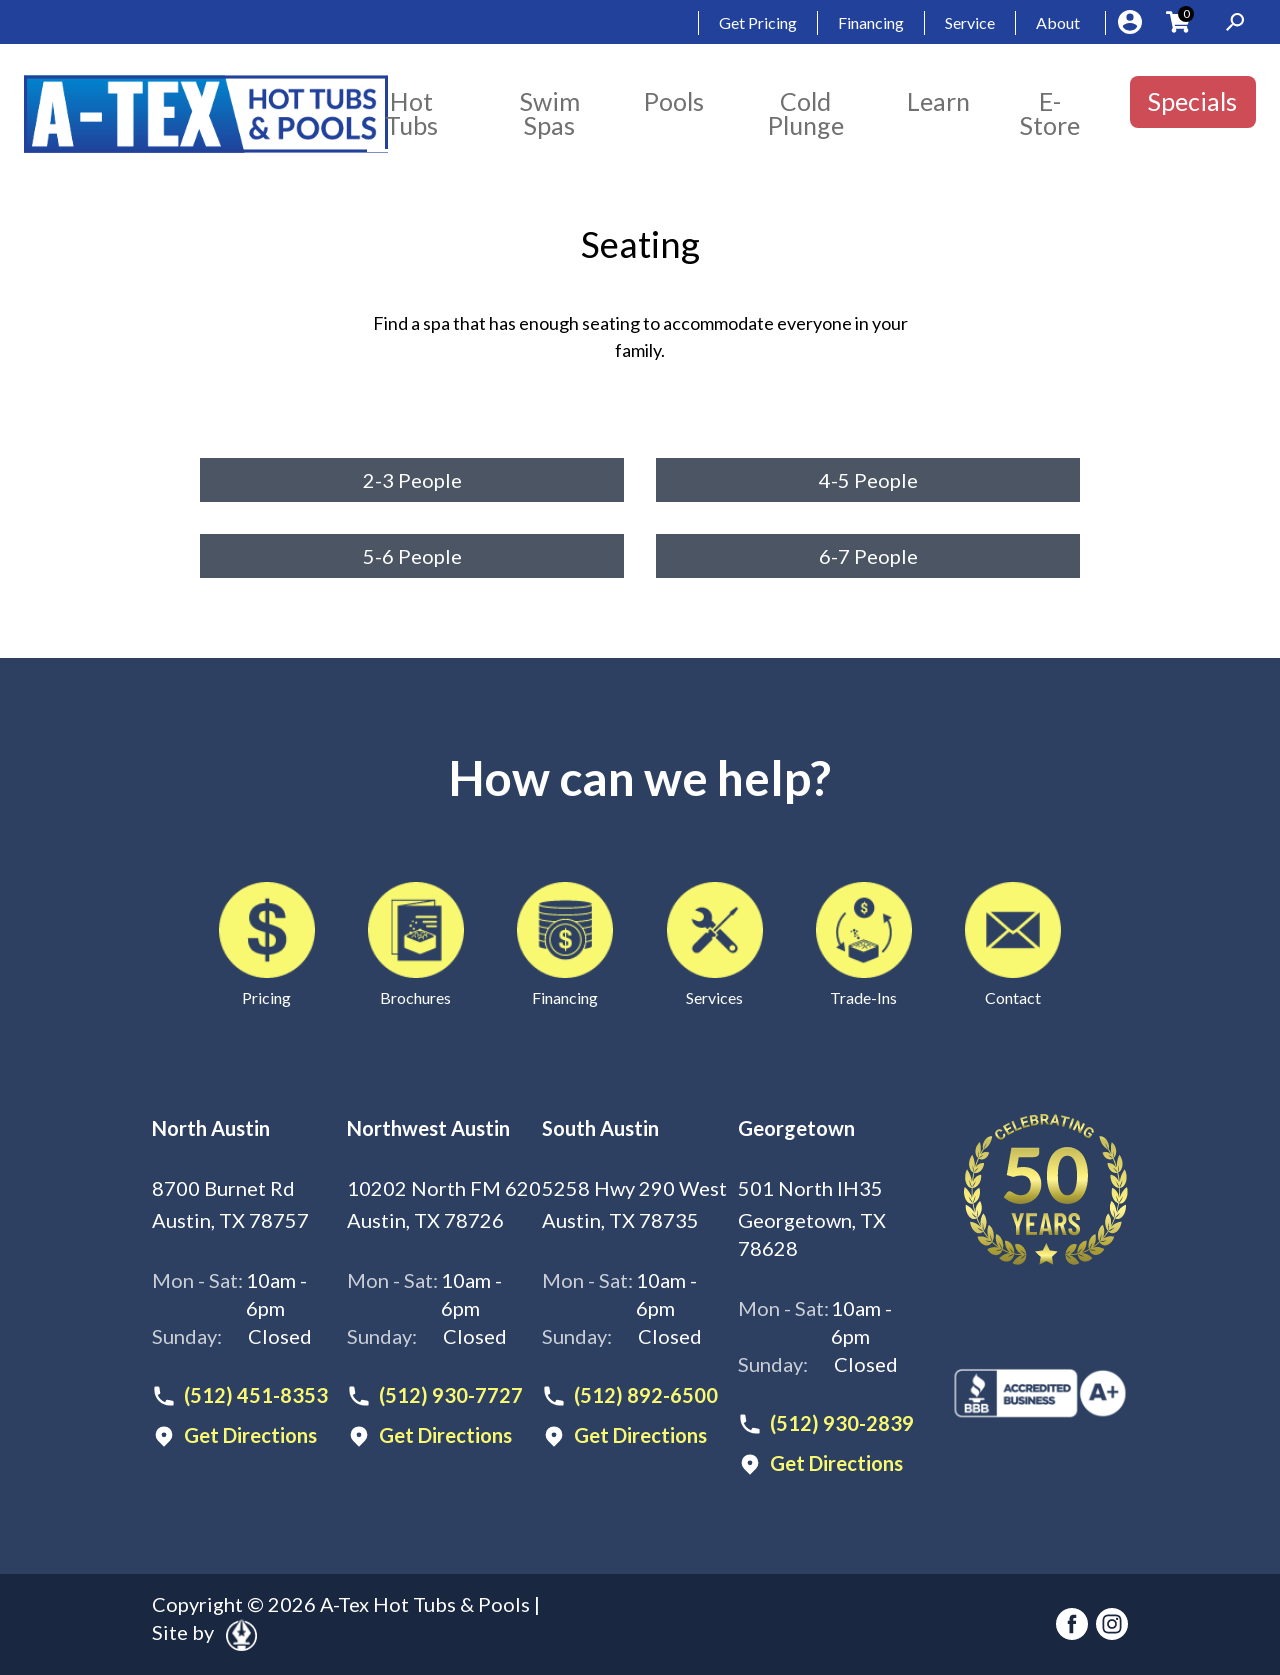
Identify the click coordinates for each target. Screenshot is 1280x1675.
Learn (938, 101)
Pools (674, 101)
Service (970, 22)
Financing (871, 22)
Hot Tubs (411, 113)
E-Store (1050, 113)
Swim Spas (550, 113)
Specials (1192, 101)
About (1058, 22)
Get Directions (250, 1436)
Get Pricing (758, 22)
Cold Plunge (806, 113)
